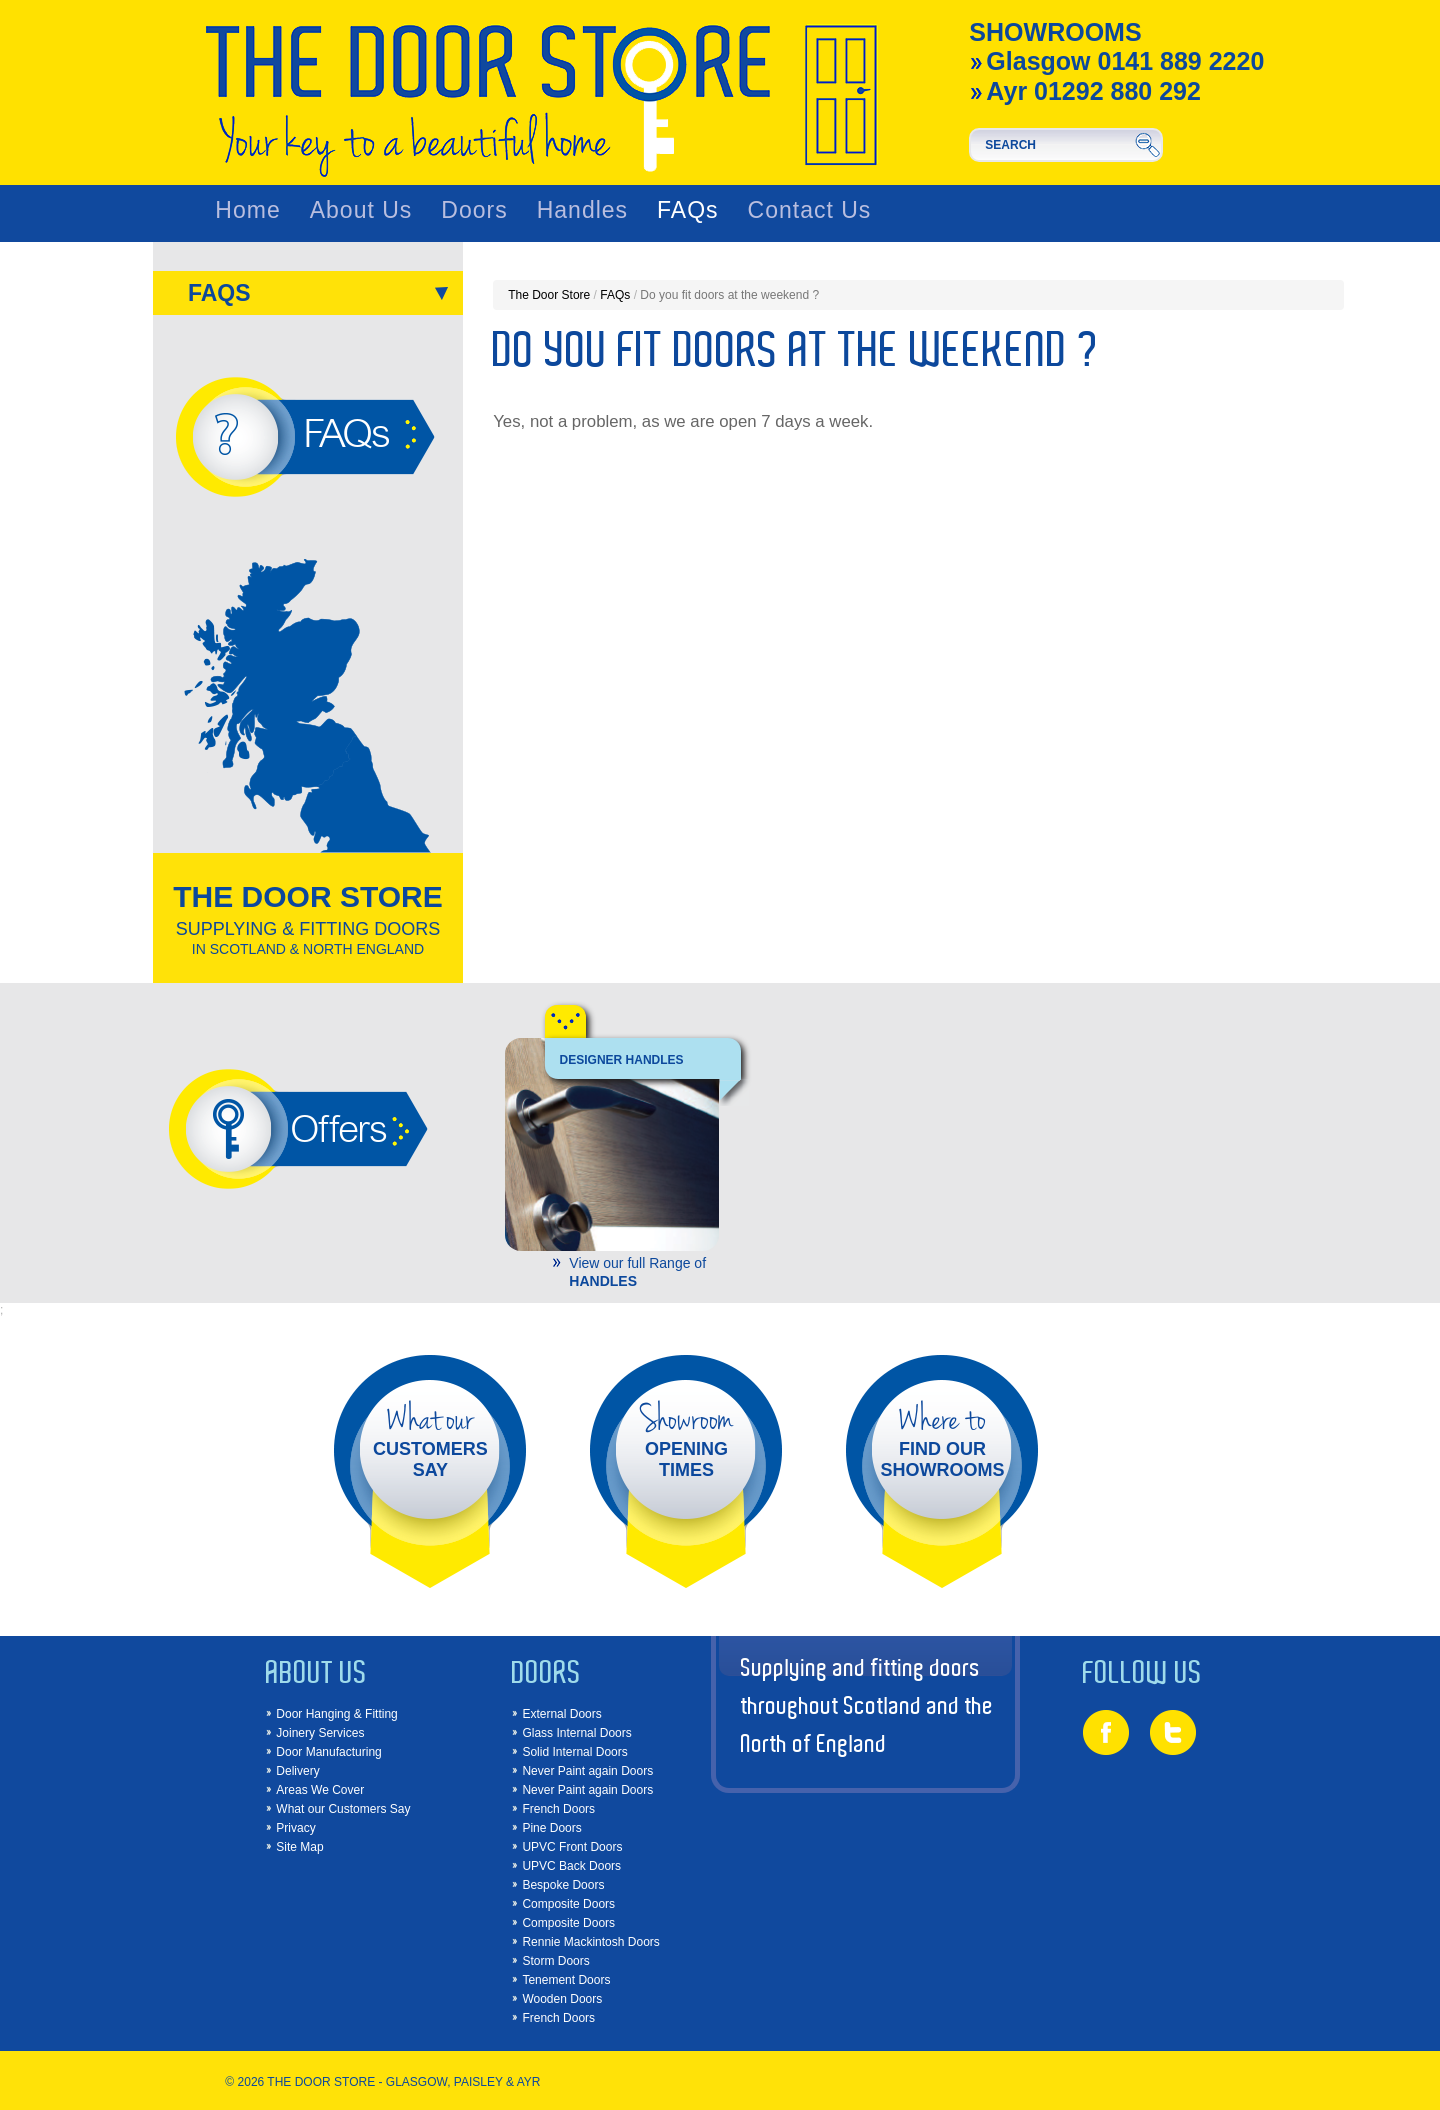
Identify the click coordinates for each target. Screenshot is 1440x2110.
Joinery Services (320, 1733)
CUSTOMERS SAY (430, 1439)
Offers (338, 1127)
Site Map (299, 1847)
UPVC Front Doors (572, 1847)
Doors (474, 210)
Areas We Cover (320, 1790)
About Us (361, 210)
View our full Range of (642, 1271)
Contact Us (810, 210)
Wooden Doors (562, 1999)
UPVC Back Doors (571, 1866)
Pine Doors (551, 1828)
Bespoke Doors (563, 1885)
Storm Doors (555, 1961)
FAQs (688, 210)
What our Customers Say (343, 1809)
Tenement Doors (566, 1980)
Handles (582, 210)
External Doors (561, 1714)
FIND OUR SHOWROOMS (942, 1439)
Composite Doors (568, 1904)
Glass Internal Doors (576, 1733)
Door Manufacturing (328, 1752)
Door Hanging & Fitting (336, 1714)
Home (247, 210)
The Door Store (549, 295)
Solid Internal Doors (574, 1752)
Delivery (297, 1771)
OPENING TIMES (686, 1439)
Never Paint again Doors (587, 1771)
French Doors (558, 1809)
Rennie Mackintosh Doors (590, 1942)
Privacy (295, 1828)
